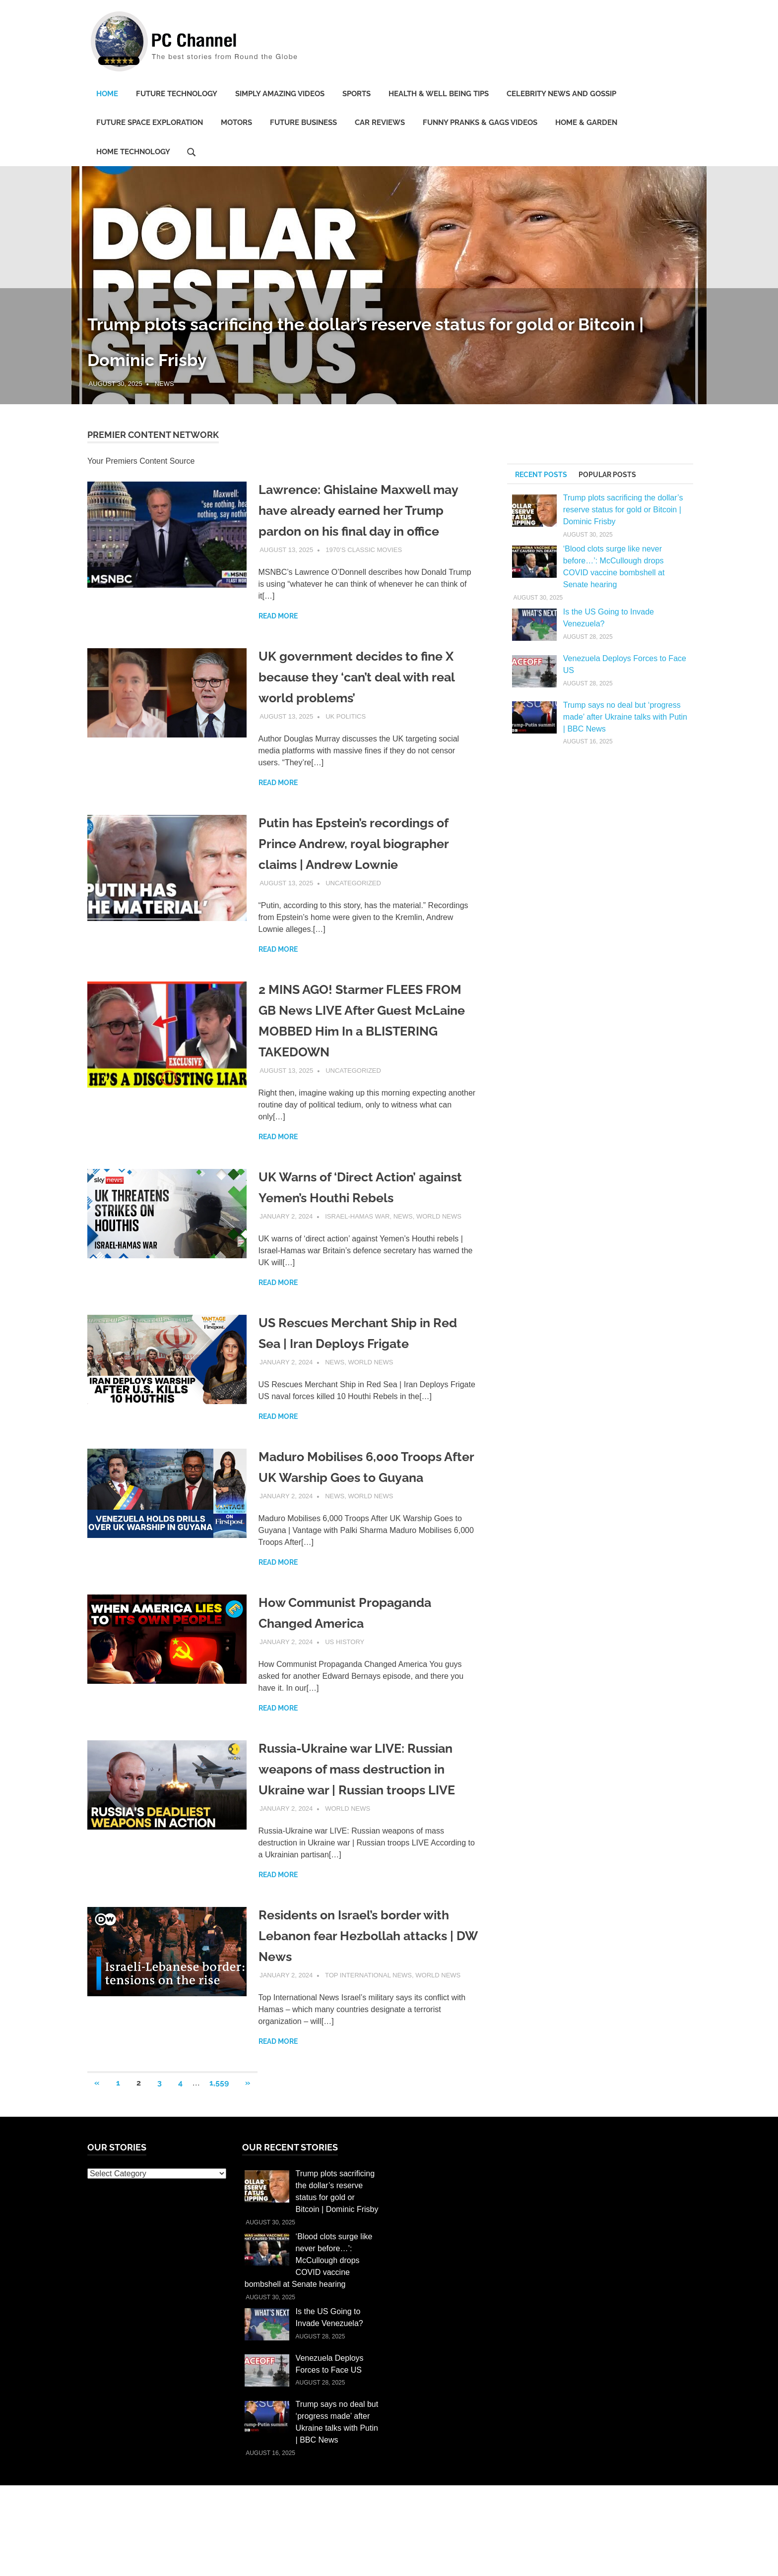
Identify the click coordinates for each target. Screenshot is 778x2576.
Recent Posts (541, 475)
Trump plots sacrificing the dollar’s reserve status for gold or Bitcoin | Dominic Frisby (623, 509)
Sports (356, 93)
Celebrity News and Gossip (561, 93)
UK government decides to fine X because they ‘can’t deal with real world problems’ (368, 698)
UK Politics (345, 737)
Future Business (303, 122)
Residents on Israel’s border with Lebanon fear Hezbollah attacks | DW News (367, 1998)
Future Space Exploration (149, 122)
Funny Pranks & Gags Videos (480, 122)
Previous (20, 275)
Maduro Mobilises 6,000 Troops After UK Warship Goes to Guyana (362, 1498)
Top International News (368, 2037)
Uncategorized (353, 904)
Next (758, 275)
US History (344, 1683)
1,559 (219, 2145)
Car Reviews (380, 122)
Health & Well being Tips (439, 93)
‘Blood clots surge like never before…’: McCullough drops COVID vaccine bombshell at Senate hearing (309, 2323)
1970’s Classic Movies (363, 570)
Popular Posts (607, 475)
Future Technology (176, 93)
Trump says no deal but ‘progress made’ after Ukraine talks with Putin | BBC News (625, 717)
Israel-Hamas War (357, 1237)
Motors (236, 122)
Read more (278, 637)
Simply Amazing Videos (279, 93)
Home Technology (133, 151)
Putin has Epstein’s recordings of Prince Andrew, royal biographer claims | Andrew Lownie (366, 864)
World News (438, 1237)
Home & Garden (586, 122)
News (164, 383)
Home (107, 93)
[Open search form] (191, 151)
